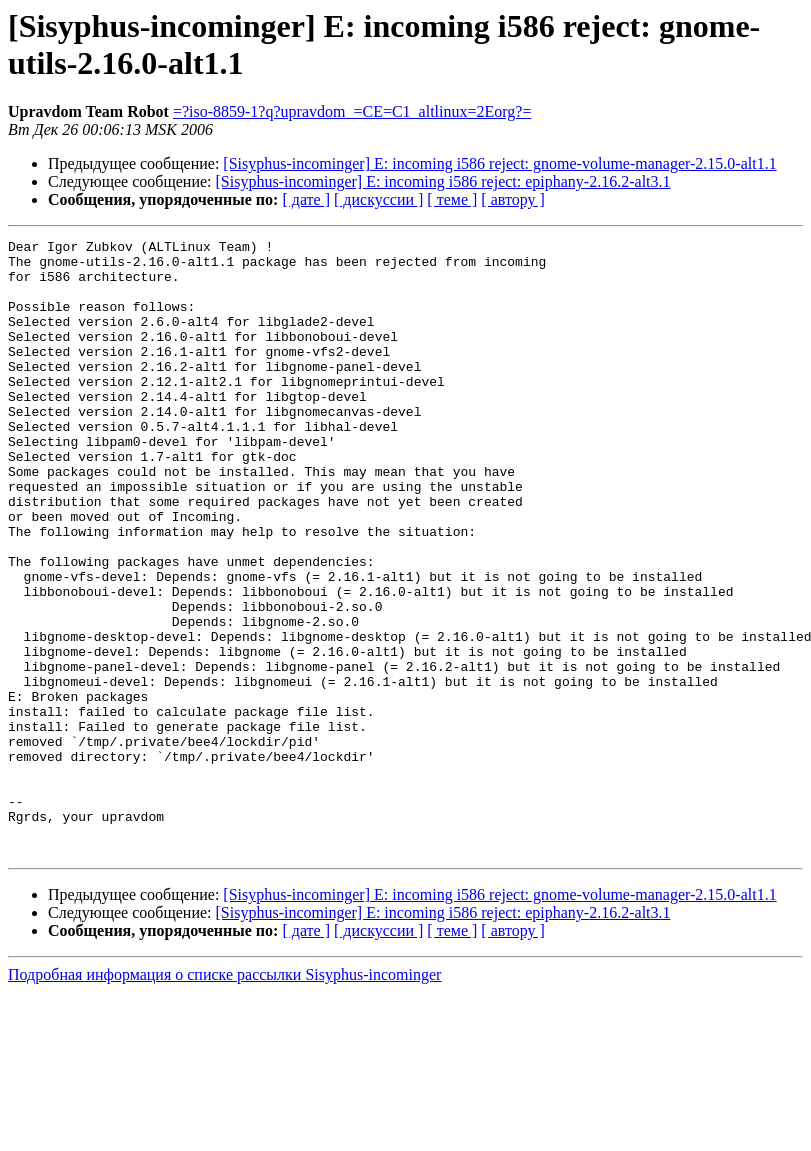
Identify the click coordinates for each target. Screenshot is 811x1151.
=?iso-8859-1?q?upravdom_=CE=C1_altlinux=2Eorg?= (352, 111)
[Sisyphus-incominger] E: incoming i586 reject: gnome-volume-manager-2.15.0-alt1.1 (499, 163)
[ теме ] (452, 199)
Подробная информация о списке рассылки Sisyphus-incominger (224, 1097)
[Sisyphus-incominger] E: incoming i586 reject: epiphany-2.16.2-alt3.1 (443, 181)
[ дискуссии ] (378, 199)
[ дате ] (306, 199)
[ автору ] (512, 199)
